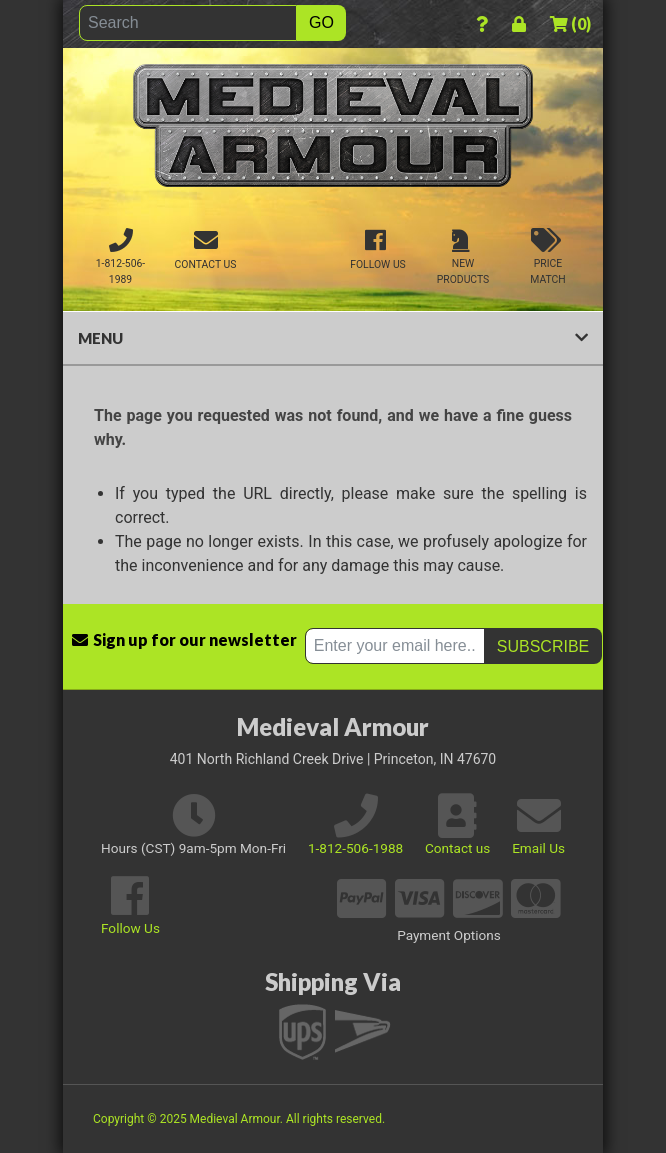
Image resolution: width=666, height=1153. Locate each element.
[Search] (188, 23)
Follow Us (130, 928)
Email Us (538, 848)
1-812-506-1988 (355, 848)
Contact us (457, 848)
